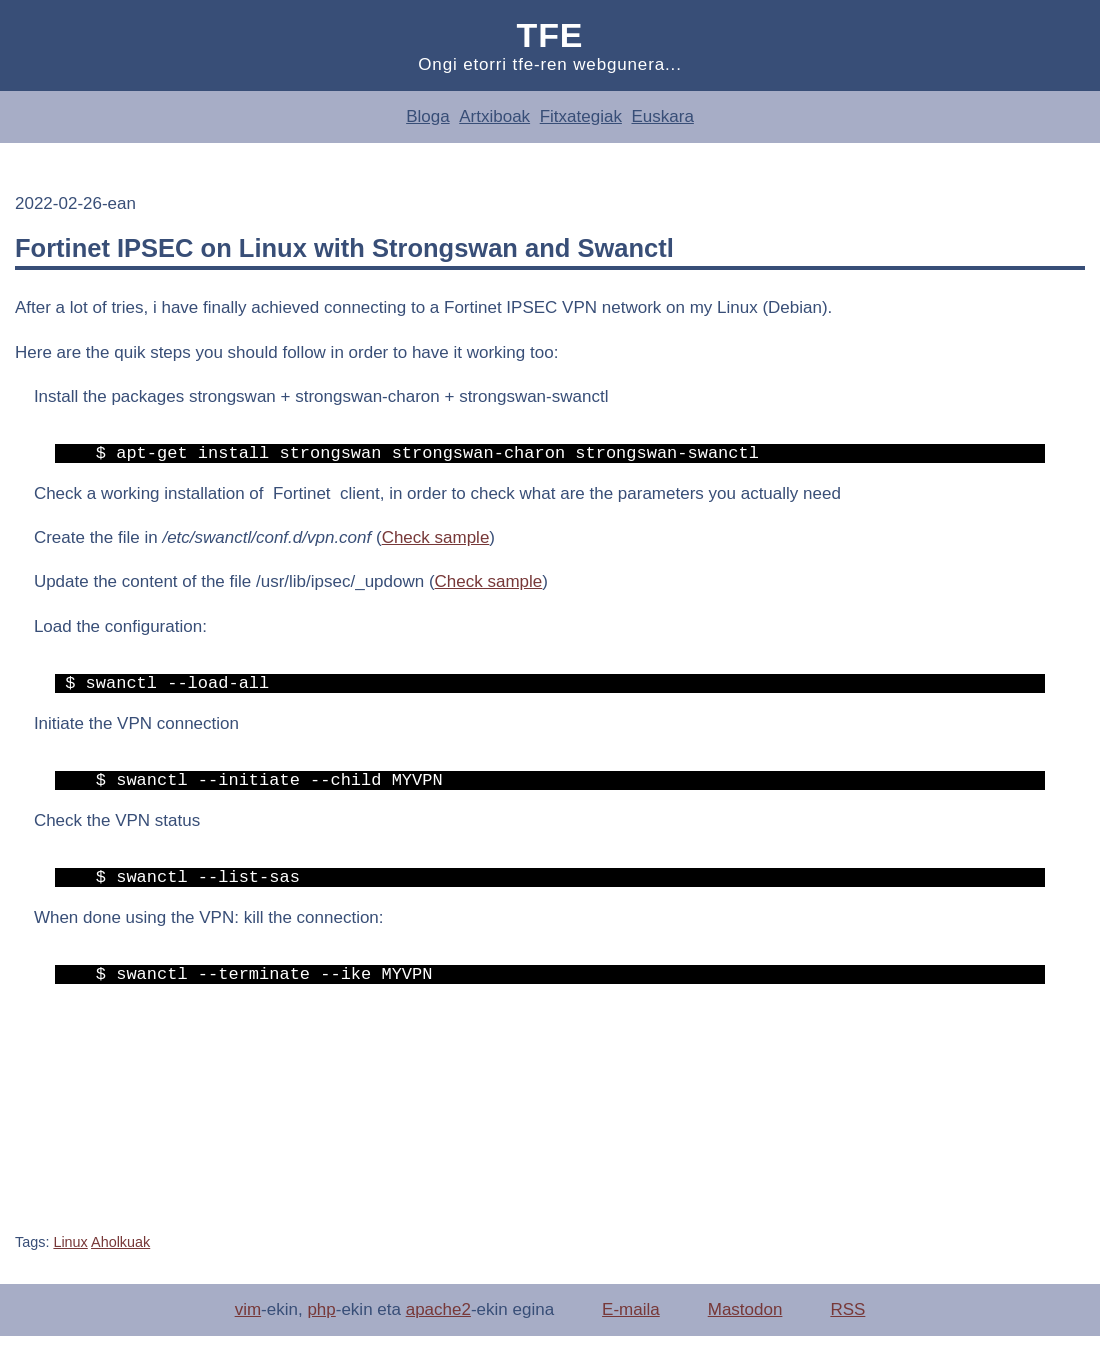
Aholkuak (120, 1262)
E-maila (631, 1329)
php (321, 1329)
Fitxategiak (581, 116)
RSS (847, 1329)
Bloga (427, 116)
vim (248, 1329)
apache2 (438, 1329)
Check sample (436, 541)
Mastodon (745, 1329)
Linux (70, 1262)
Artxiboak (494, 116)
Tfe (550, 35)
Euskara (662, 116)
